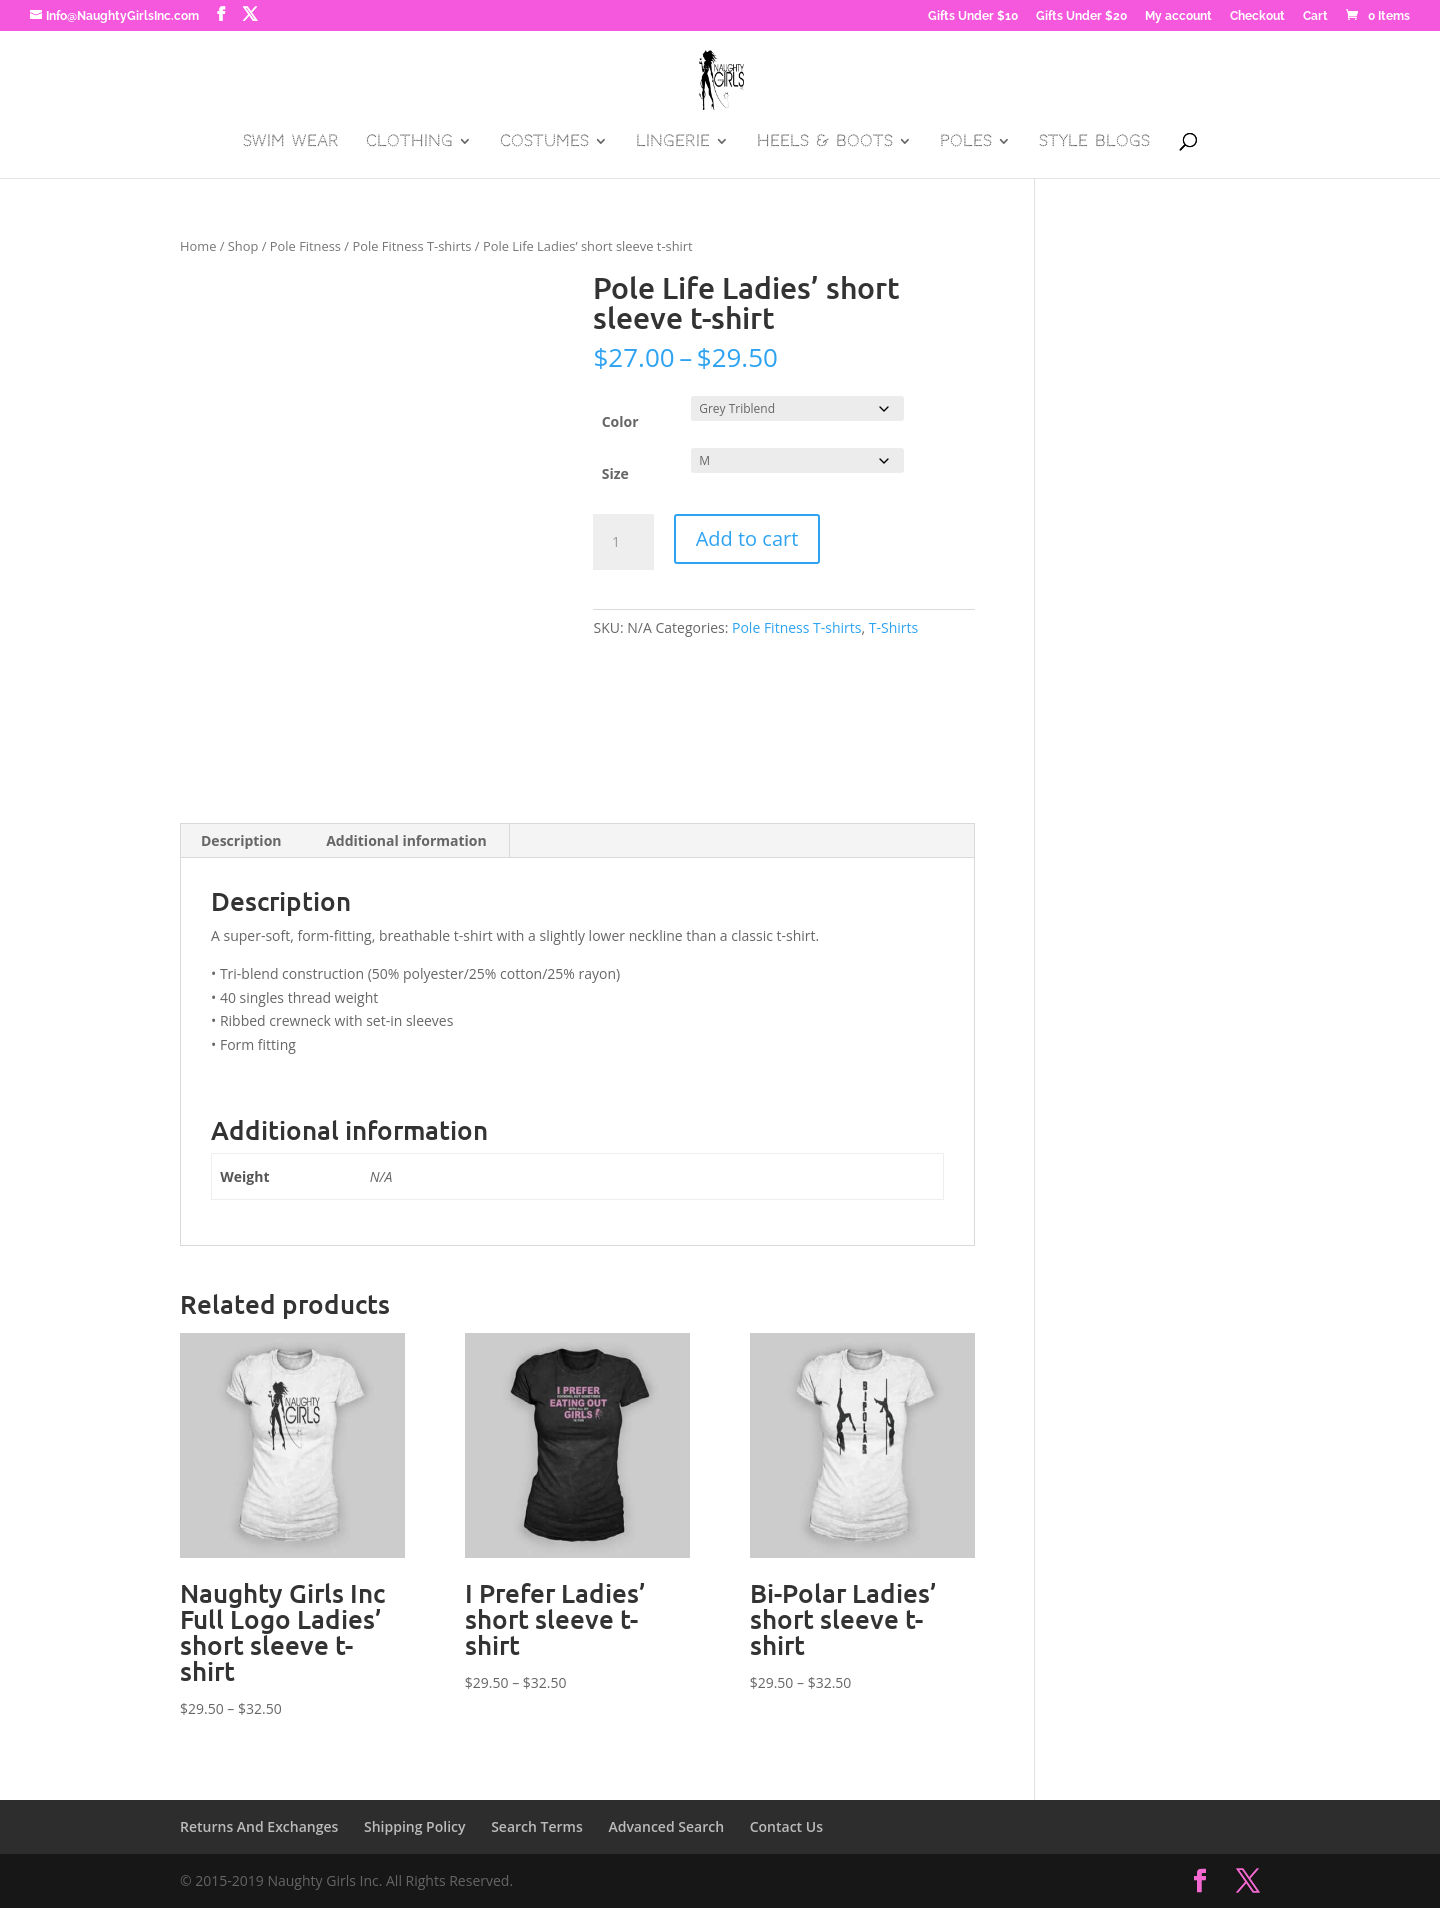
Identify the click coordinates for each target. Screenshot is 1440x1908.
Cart (1315, 16)
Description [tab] (241, 840)
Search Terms (537, 1826)
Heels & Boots (825, 142)
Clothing (409, 142)
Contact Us (786, 1826)
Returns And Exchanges (259, 1826)
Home (198, 246)
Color (620, 421)
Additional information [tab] (406, 840)
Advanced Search (666, 1826)
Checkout (1257, 16)
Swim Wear (291, 142)
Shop (243, 246)
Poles (966, 142)
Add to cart (747, 538)
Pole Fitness (305, 246)
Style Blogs (1094, 142)
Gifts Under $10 (973, 16)
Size (615, 473)
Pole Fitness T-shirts (411, 246)
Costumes (544, 142)
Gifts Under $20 (1081, 16)
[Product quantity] (623, 542)
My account (1178, 16)
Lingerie (673, 142)
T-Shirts (893, 627)
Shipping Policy (415, 1826)
